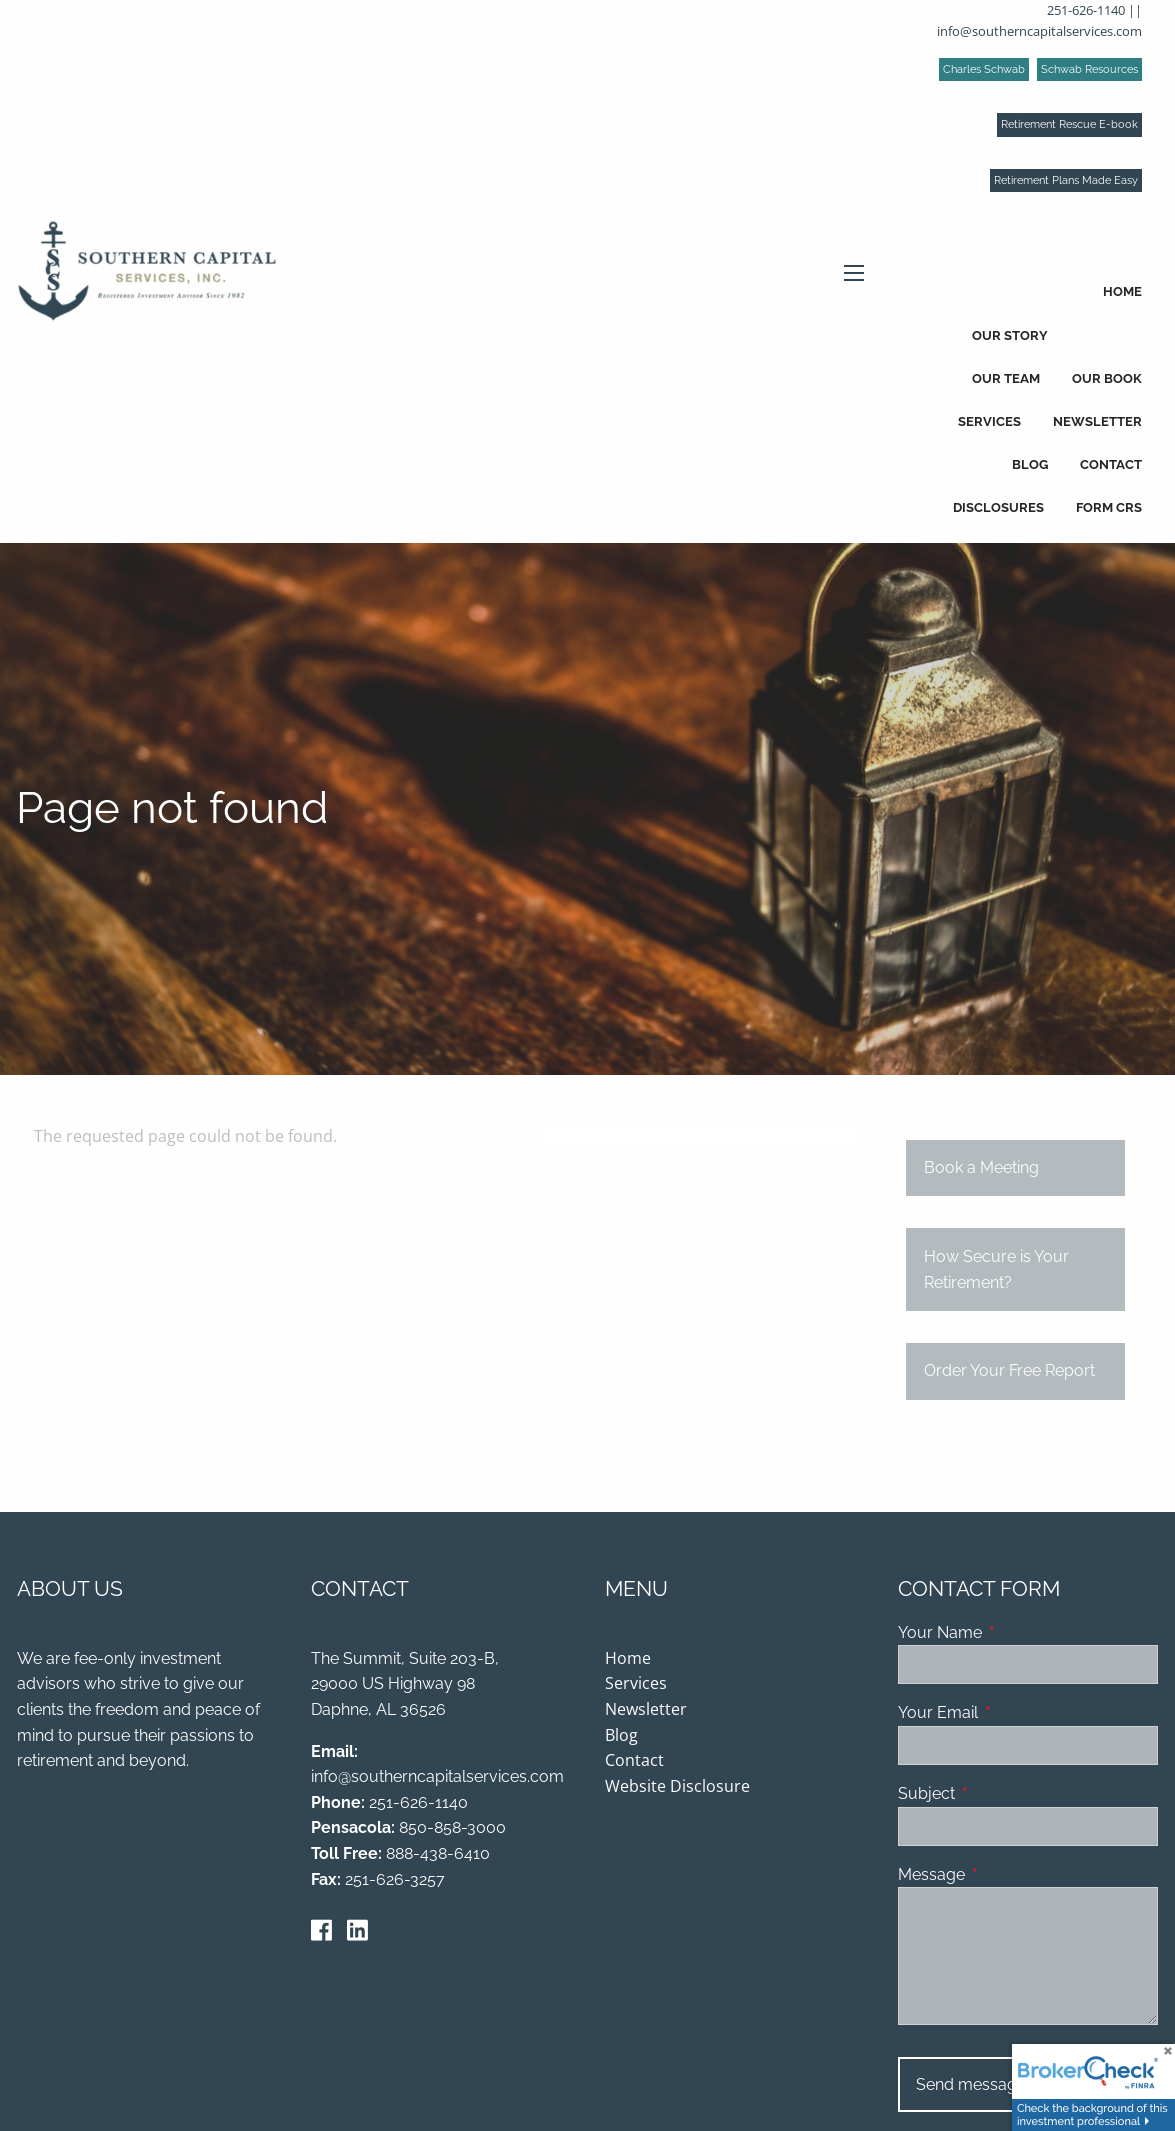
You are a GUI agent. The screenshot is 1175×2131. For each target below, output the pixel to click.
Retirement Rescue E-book (1069, 124)
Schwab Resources (1089, 69)
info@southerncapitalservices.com (1039, 31)
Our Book (1107, 378)
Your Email (1015, 1714)
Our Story (1010, 335)
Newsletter (1097, 421)
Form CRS (1109, 507)
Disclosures (998, 507)
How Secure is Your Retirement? (996, 1271)
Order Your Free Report (1009, 1373)
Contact (1111, 464)
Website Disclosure (677, 1787)
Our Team (1006, 378)
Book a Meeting (981, 1169)
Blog (1030, 464)
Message (1008, 1875)
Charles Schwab (984, 69)
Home (1122, 291)
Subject (1003, 1794)
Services (989, 421)
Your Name (1017, 1633)
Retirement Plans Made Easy (1066, 180)
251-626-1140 (1086, 10)
